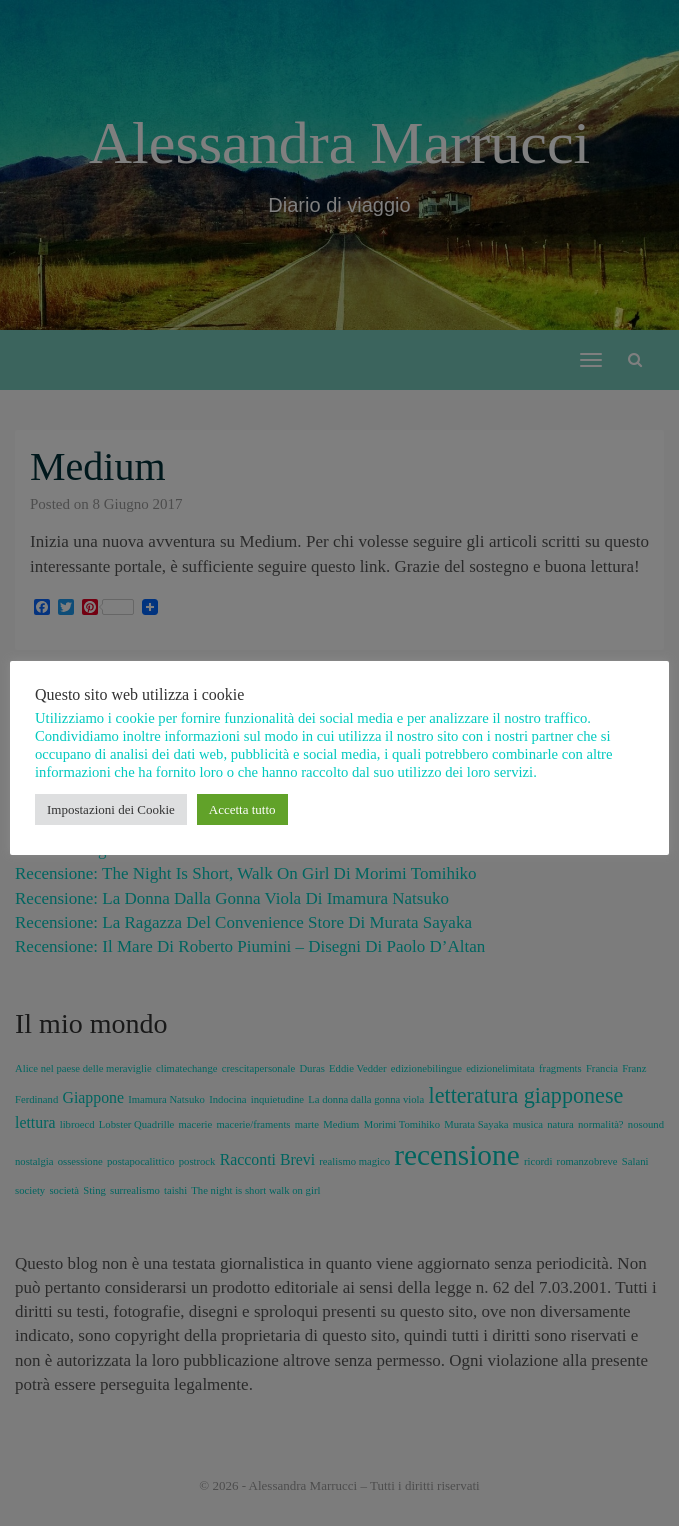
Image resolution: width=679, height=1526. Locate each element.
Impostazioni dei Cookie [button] (111, 809)
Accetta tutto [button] (242, 809)
